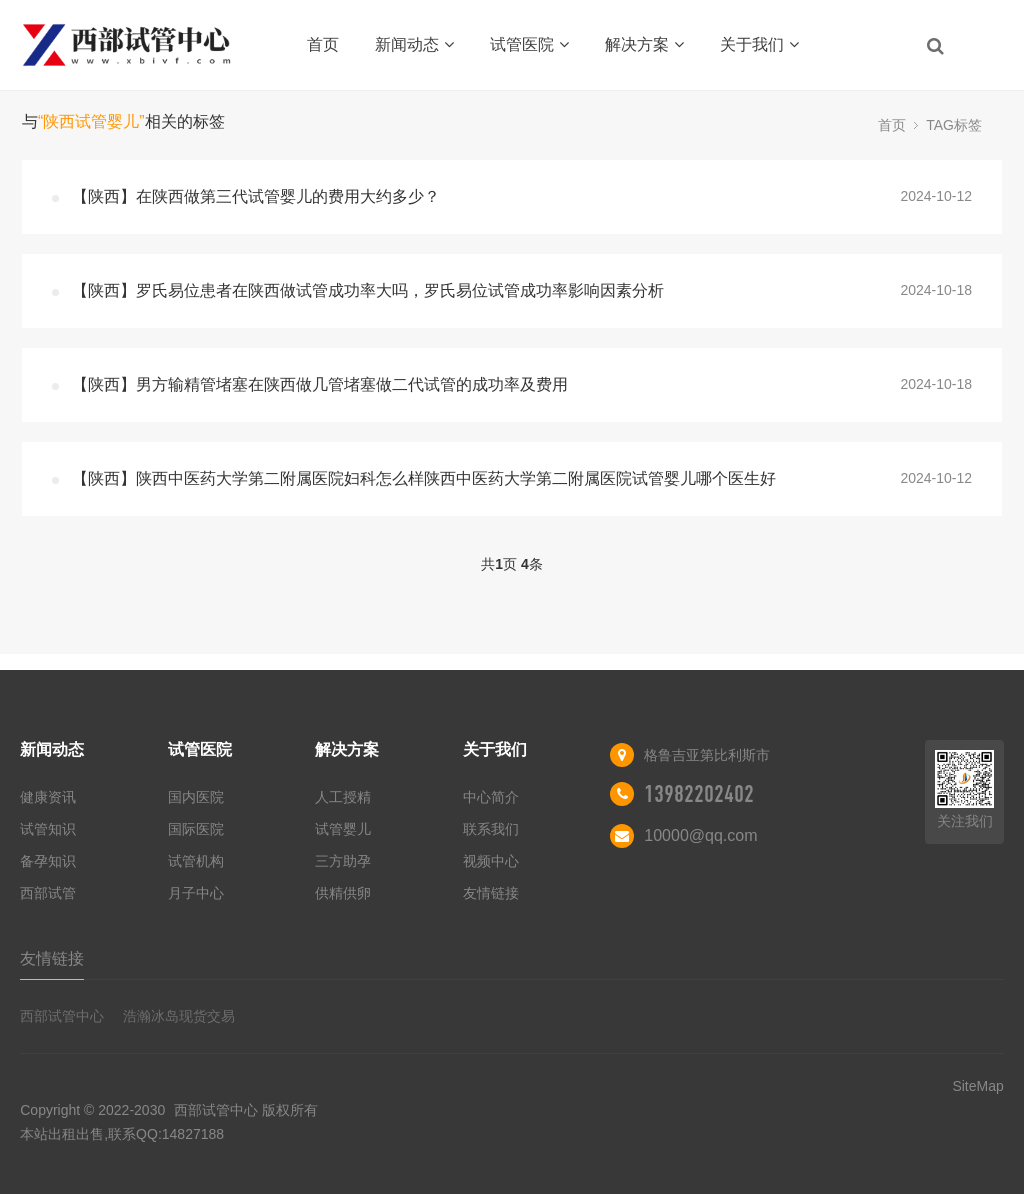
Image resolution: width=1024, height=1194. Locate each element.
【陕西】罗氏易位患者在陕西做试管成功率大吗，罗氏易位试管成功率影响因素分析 (368, 290)
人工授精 (343, 797)
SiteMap (977, 1086)
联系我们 (491, 829)
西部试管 (48, 893)
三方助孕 (343, 861)
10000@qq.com (700, 835)
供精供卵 (343, 893)
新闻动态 (414, 44)
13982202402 (699, 794)
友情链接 (491, 893)
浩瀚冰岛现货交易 (179, 1016)
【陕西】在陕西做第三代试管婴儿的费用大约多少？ (256, 196)
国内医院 (196, 797)
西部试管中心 (62, 1016)
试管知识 (48, 829)
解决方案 (644, 44)
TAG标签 (954, 125)
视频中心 (491, 861)
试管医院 (529, 44)
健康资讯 (48, 797)
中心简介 (491, 797)
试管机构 (196, 861)
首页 (323, 44)
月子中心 (196, 893)
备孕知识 (48, 861)
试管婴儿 (343, 829)
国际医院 (196, 829)
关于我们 (759, 44)
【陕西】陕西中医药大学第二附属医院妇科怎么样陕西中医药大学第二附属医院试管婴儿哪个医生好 (424, 478)
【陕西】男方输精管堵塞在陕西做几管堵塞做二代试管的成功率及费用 (320, 384)
